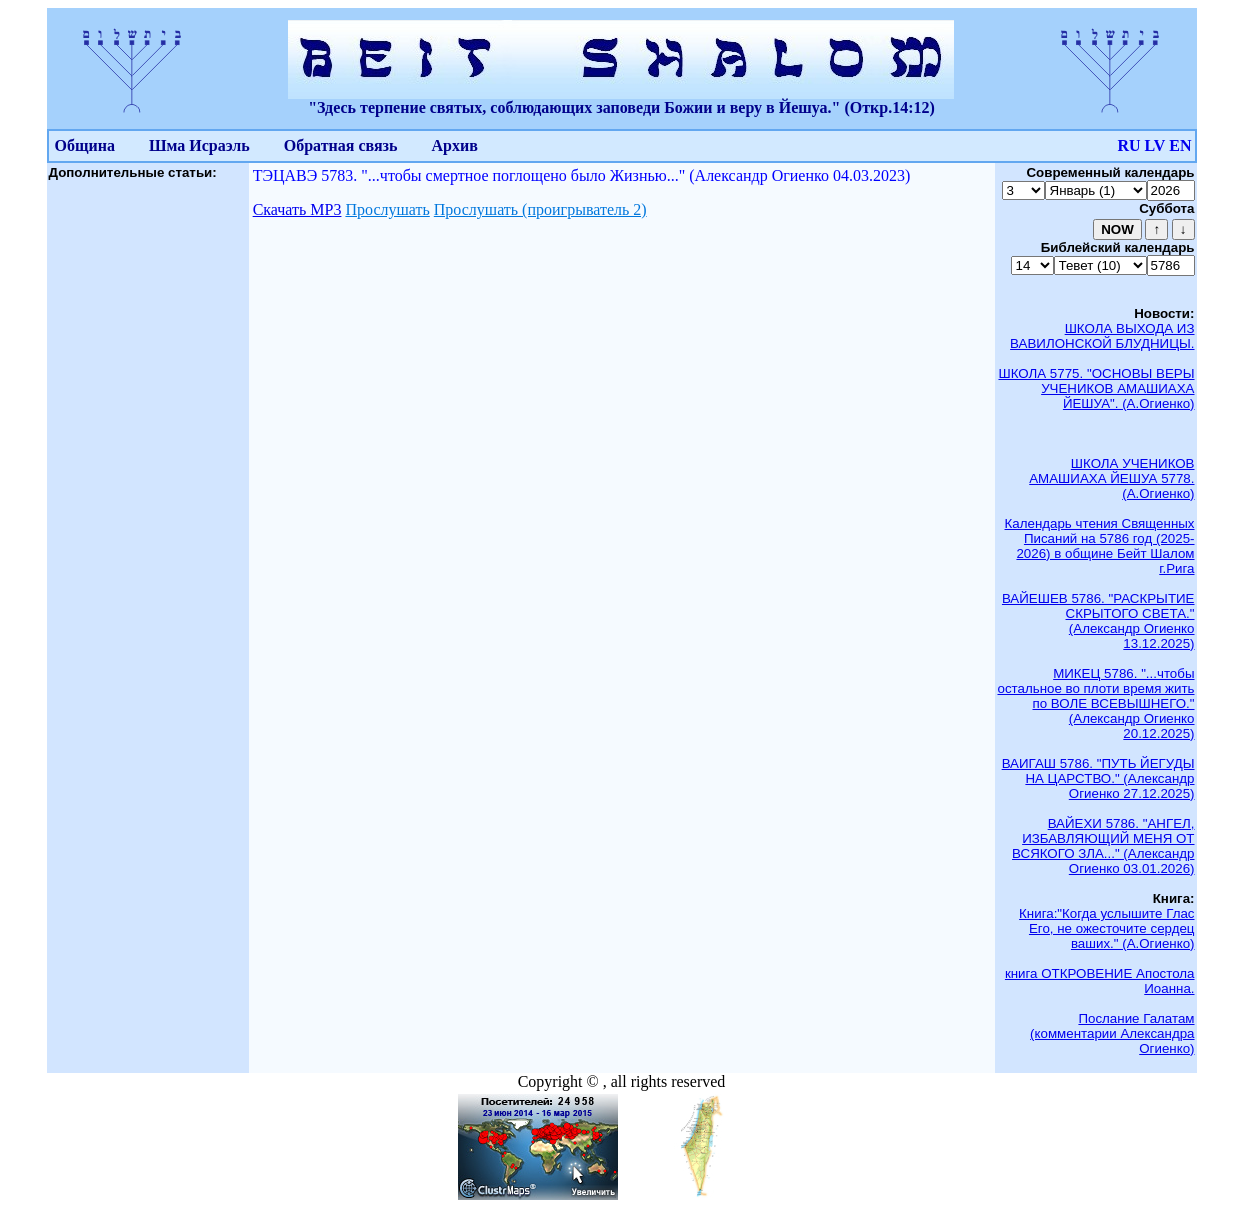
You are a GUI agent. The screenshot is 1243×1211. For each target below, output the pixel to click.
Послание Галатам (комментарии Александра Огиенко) (1112, 1033)
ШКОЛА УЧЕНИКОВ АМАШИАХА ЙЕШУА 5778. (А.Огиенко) (1111, 478)
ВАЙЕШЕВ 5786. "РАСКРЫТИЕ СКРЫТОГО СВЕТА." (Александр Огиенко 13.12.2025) (1098, 621)
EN (1180, 145)
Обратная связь (341, 145)
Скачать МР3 (297, 209)
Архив (455, 145)
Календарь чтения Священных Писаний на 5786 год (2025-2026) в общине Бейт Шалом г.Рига (1100, 546)
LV (1155, 145)
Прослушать (387, 209)
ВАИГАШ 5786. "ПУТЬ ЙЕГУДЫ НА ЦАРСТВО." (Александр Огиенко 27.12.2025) (1098, 778)
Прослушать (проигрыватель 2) (540, 209)
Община (85, 145)
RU (1128, 145)
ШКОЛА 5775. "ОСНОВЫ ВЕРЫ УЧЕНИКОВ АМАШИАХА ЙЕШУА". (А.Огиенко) (1096, 388)
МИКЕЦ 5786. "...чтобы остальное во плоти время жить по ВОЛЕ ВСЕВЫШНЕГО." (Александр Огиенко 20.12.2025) (1095, 703)
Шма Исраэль (199, 145)
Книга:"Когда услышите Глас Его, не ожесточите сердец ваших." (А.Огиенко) (1106, 928)
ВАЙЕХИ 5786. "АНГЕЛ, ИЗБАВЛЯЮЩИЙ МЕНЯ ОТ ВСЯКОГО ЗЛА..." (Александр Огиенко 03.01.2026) (1103, 846)
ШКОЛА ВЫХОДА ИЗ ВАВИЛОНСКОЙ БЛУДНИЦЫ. (1102, 336)
